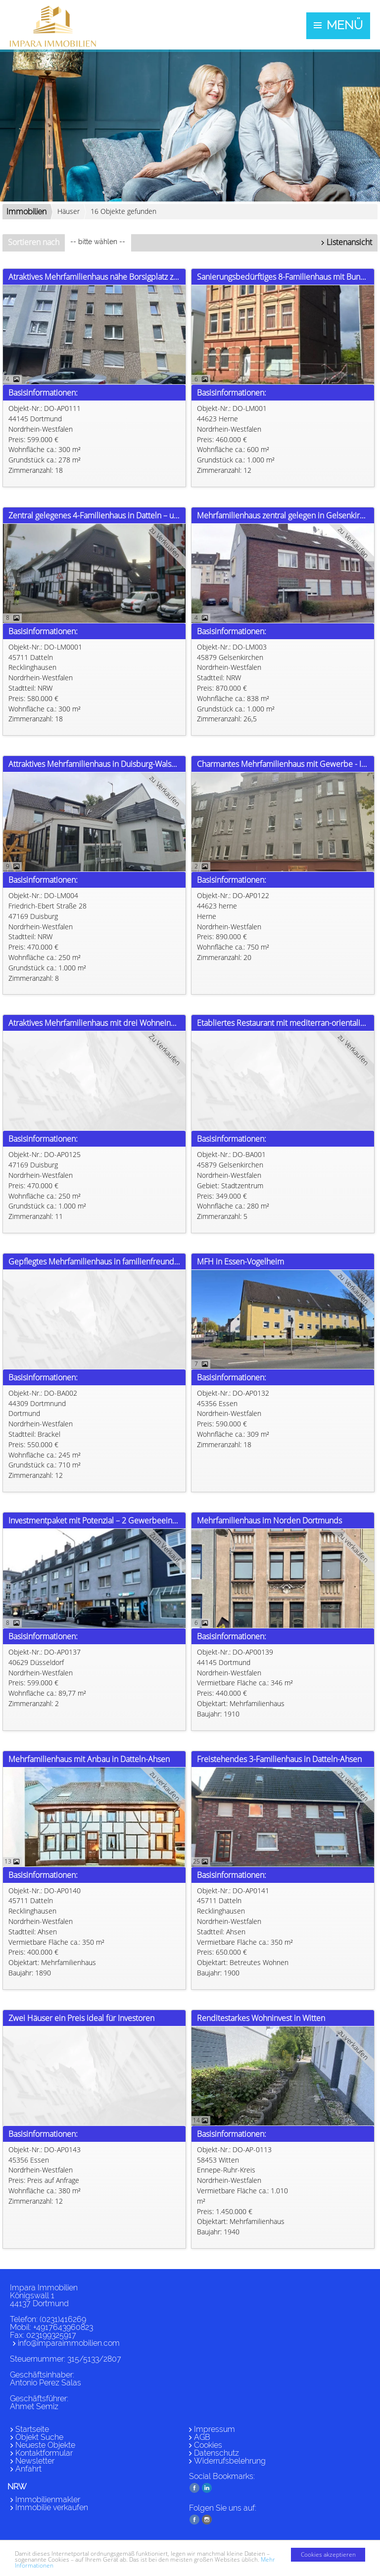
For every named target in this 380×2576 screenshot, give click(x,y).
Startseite (32, 2429)
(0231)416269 (63, 2319)
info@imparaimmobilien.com (69, 2343)
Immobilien (26, 211)
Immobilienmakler (47, 2499)
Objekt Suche (39, 2437)
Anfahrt (28, 2469)
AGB (202, 2437)
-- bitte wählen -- (97, 242)
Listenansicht (349, 242)
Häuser (68, 211)
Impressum (214, 2429)
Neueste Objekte (45, 2445)
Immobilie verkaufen (51, 2507)
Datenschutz (216, 2453)
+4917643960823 (63, 2327)
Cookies (208, 2445)
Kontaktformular (44, 2453)
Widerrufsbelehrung (230, 2461)
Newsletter (34, 2461)
